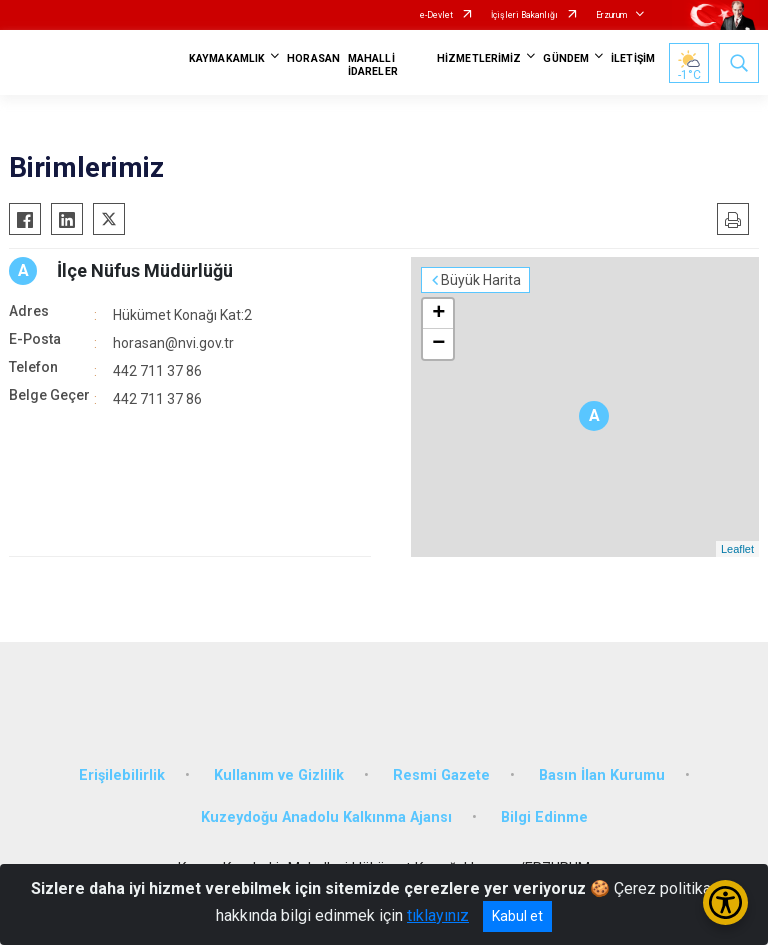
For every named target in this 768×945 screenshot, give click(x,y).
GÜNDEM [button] (566, 58)
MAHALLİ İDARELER (373, 65)
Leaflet (737, 549)
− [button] (438, 344)
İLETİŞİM (633, 58)
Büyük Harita (481, 280)
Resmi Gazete (441, 775)
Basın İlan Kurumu (602, 775)
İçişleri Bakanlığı (524, 15)
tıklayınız (438, 915)
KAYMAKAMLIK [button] (227, 58)
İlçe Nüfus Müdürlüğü (145, 270)
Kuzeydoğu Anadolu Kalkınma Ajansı (326, 817)
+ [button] (438, 314)
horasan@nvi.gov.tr (173, 343)
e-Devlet (436, 15)
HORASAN (313, 58)
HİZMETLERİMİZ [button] (479, 58)
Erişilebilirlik (122, 775)
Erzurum (611, 15)
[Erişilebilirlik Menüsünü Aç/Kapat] (725, 902)
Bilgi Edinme (544, 817)
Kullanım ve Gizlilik (279, 775)
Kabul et (517, 916)
